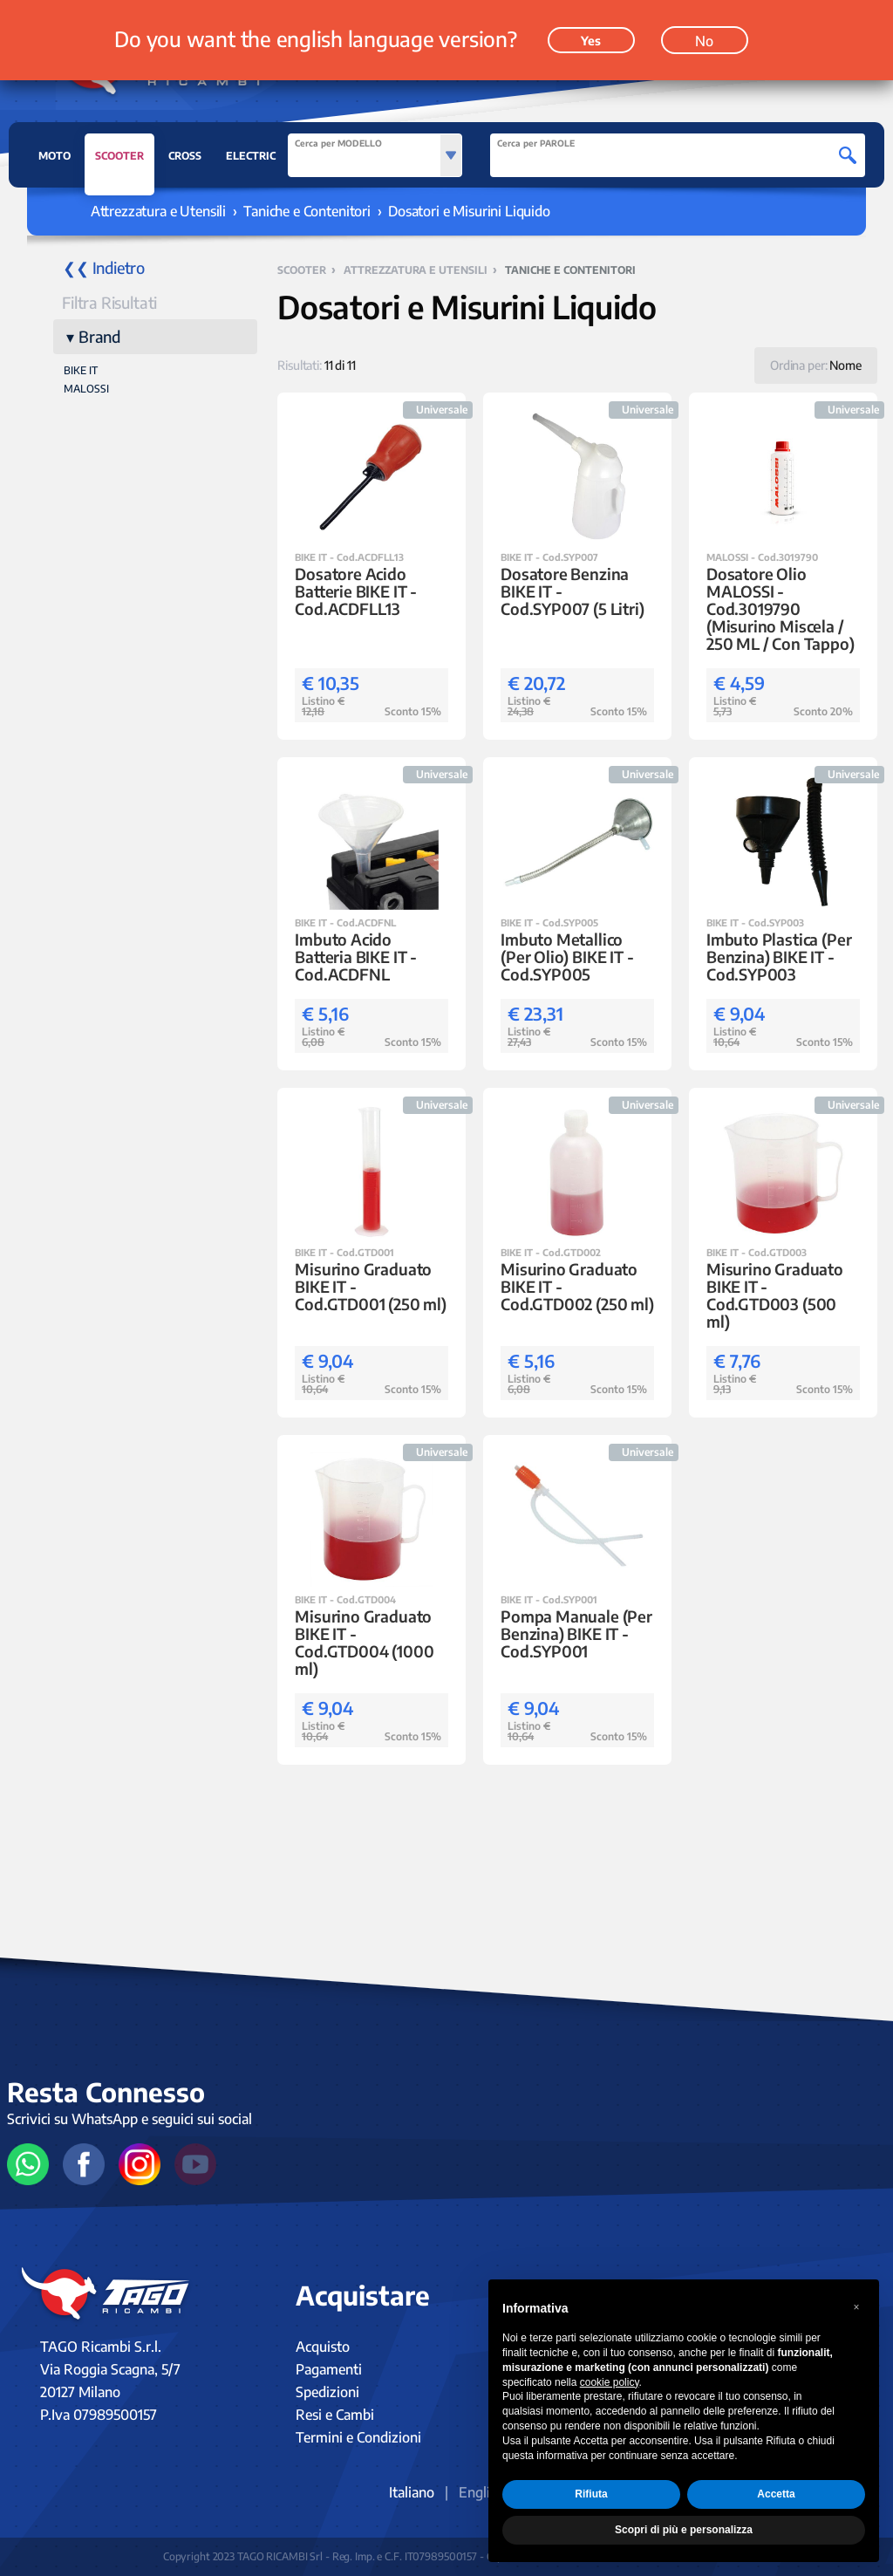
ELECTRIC (251, 155)
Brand (99, 336)
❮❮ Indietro (104, 267)
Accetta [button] (775, 2494)
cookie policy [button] (609, 2382)
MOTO (54, 155)
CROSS (184, 155)
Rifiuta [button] (591, 2494)
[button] (856, 2307)
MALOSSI (86, 388)
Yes (591, 40)
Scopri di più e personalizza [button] (684, 2530)
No (704, 41)
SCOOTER (119, 160)
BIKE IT (81, 370)
